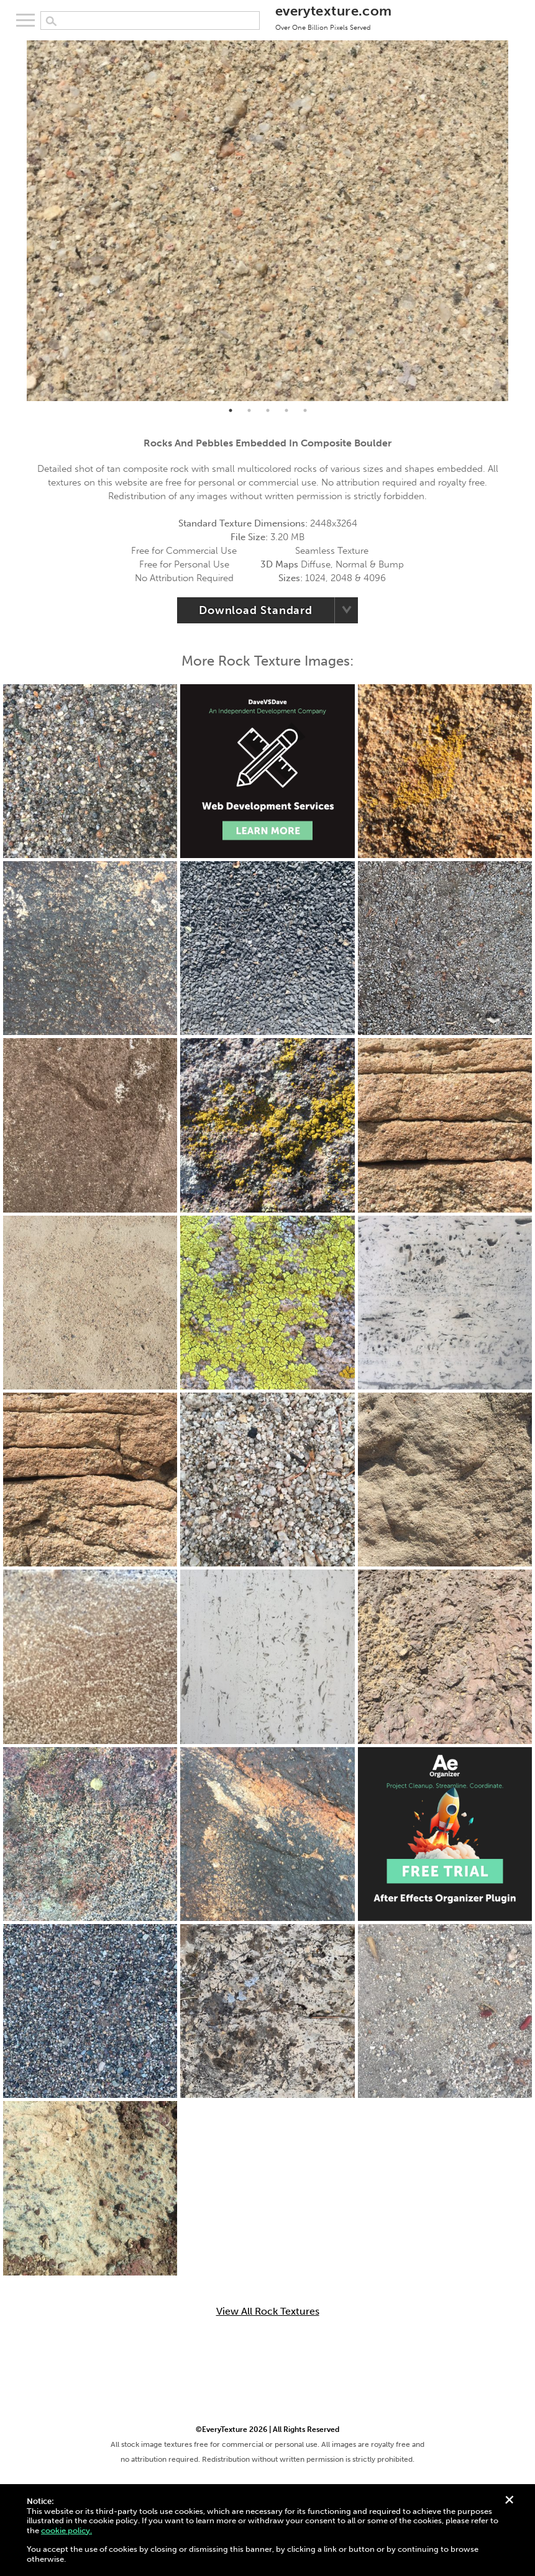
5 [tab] (305, 410)
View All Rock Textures (267, 2311)
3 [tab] (268, 410)
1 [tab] (230, 410)
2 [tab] (249, 410)
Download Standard (256, 610)
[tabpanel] (267, 220)
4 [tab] (286, 410)
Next (517, 221)
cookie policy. (66, 2530)
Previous (17, 221)
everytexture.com (333, 16)
